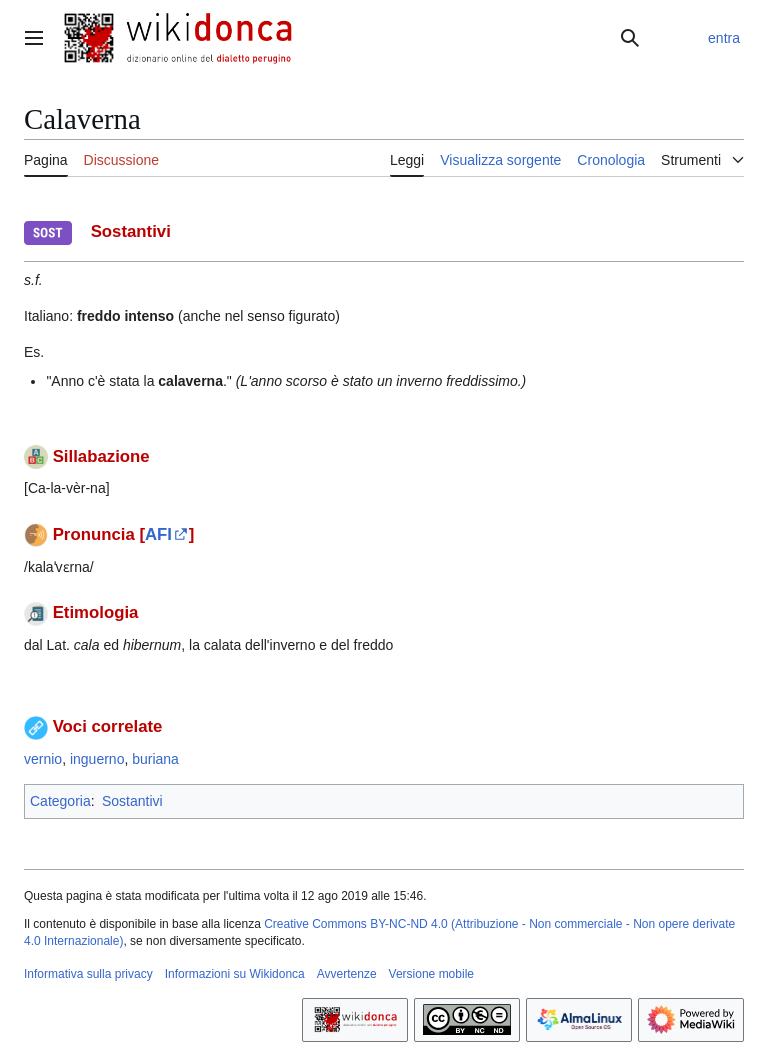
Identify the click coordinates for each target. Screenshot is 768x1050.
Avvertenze (347, 974)
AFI (158, 534)
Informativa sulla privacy (88, 974)
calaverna (190, 381)
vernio (43, 759)
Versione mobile (431, 974)
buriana (155, 759)
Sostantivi (132, 801)
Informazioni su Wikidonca (235, 974)
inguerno (97, 759)
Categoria (60, 801)
